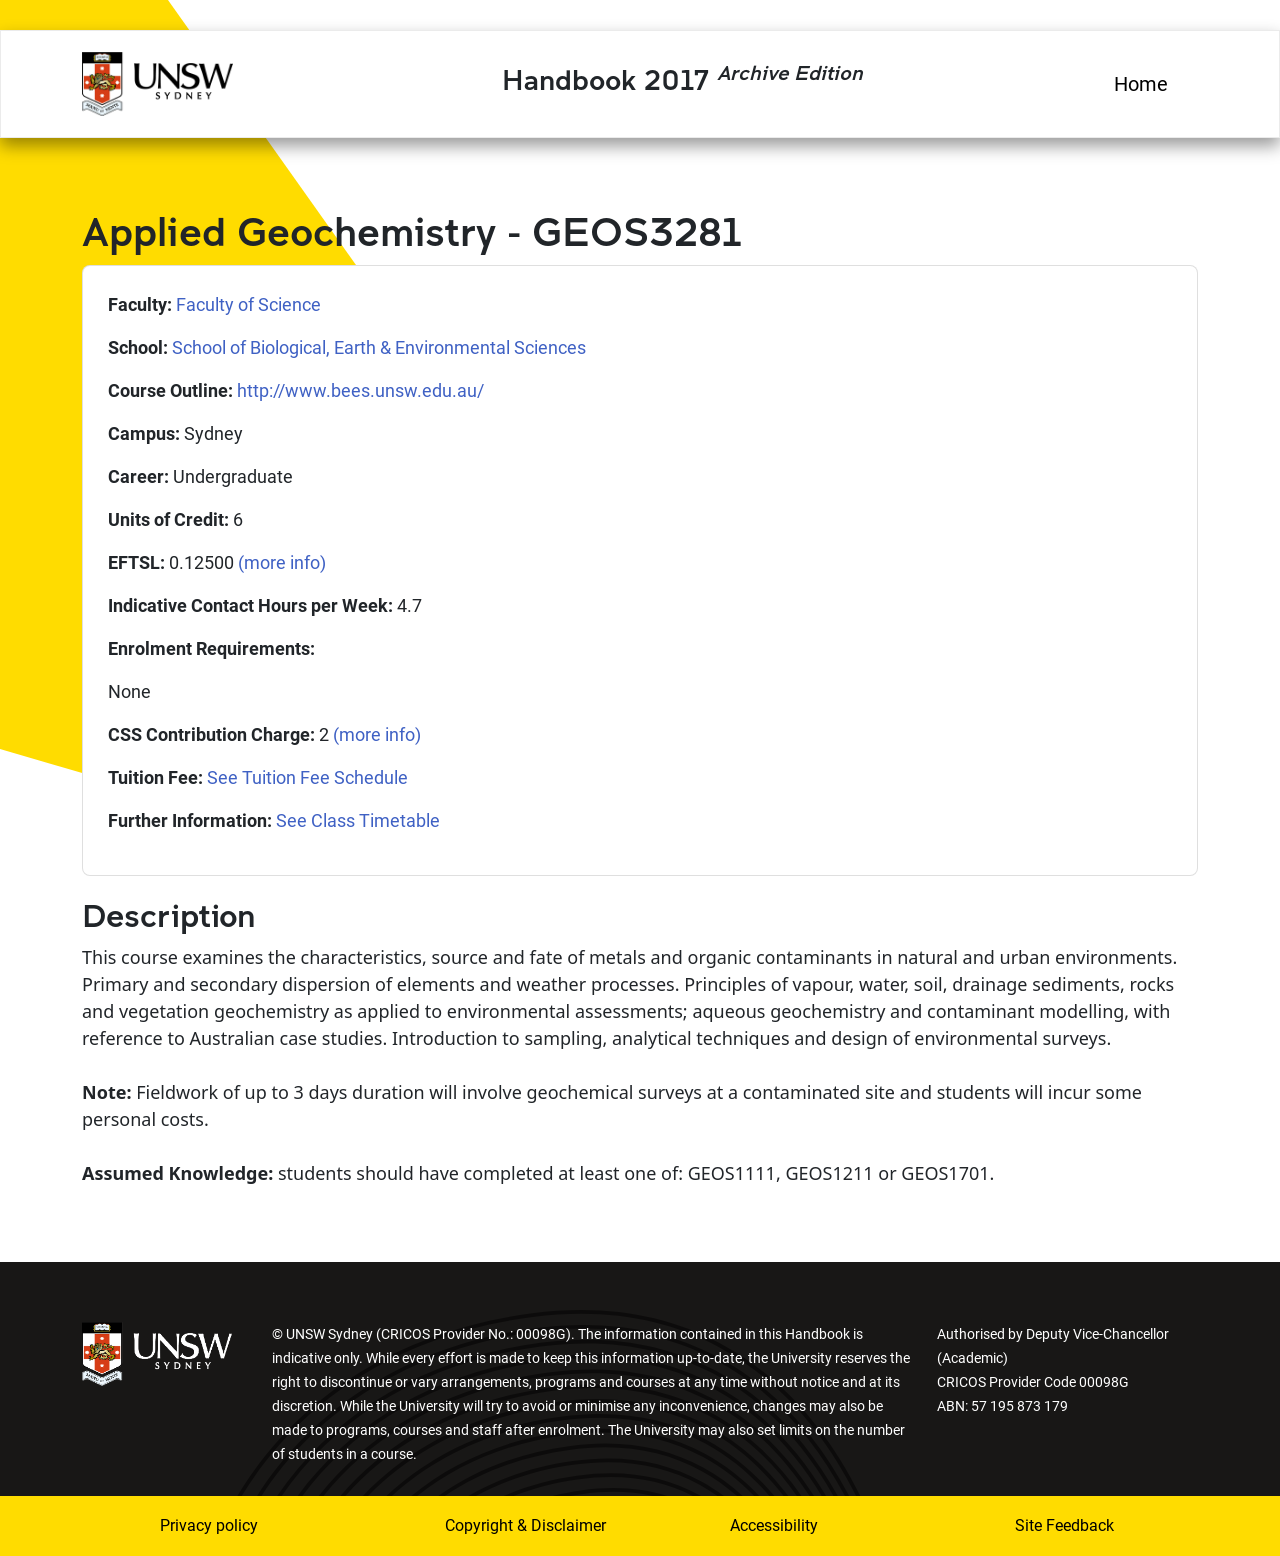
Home (1141, 84)
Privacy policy (209, 1525)
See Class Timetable (358, 820)
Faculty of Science (248, 304)
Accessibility (774, 1525)
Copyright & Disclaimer (513, 1525)
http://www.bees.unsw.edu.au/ (360, 390)
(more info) (282, 562)
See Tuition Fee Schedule (307, 777)
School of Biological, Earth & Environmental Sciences (379, 347)
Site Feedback (1064, 1525)
